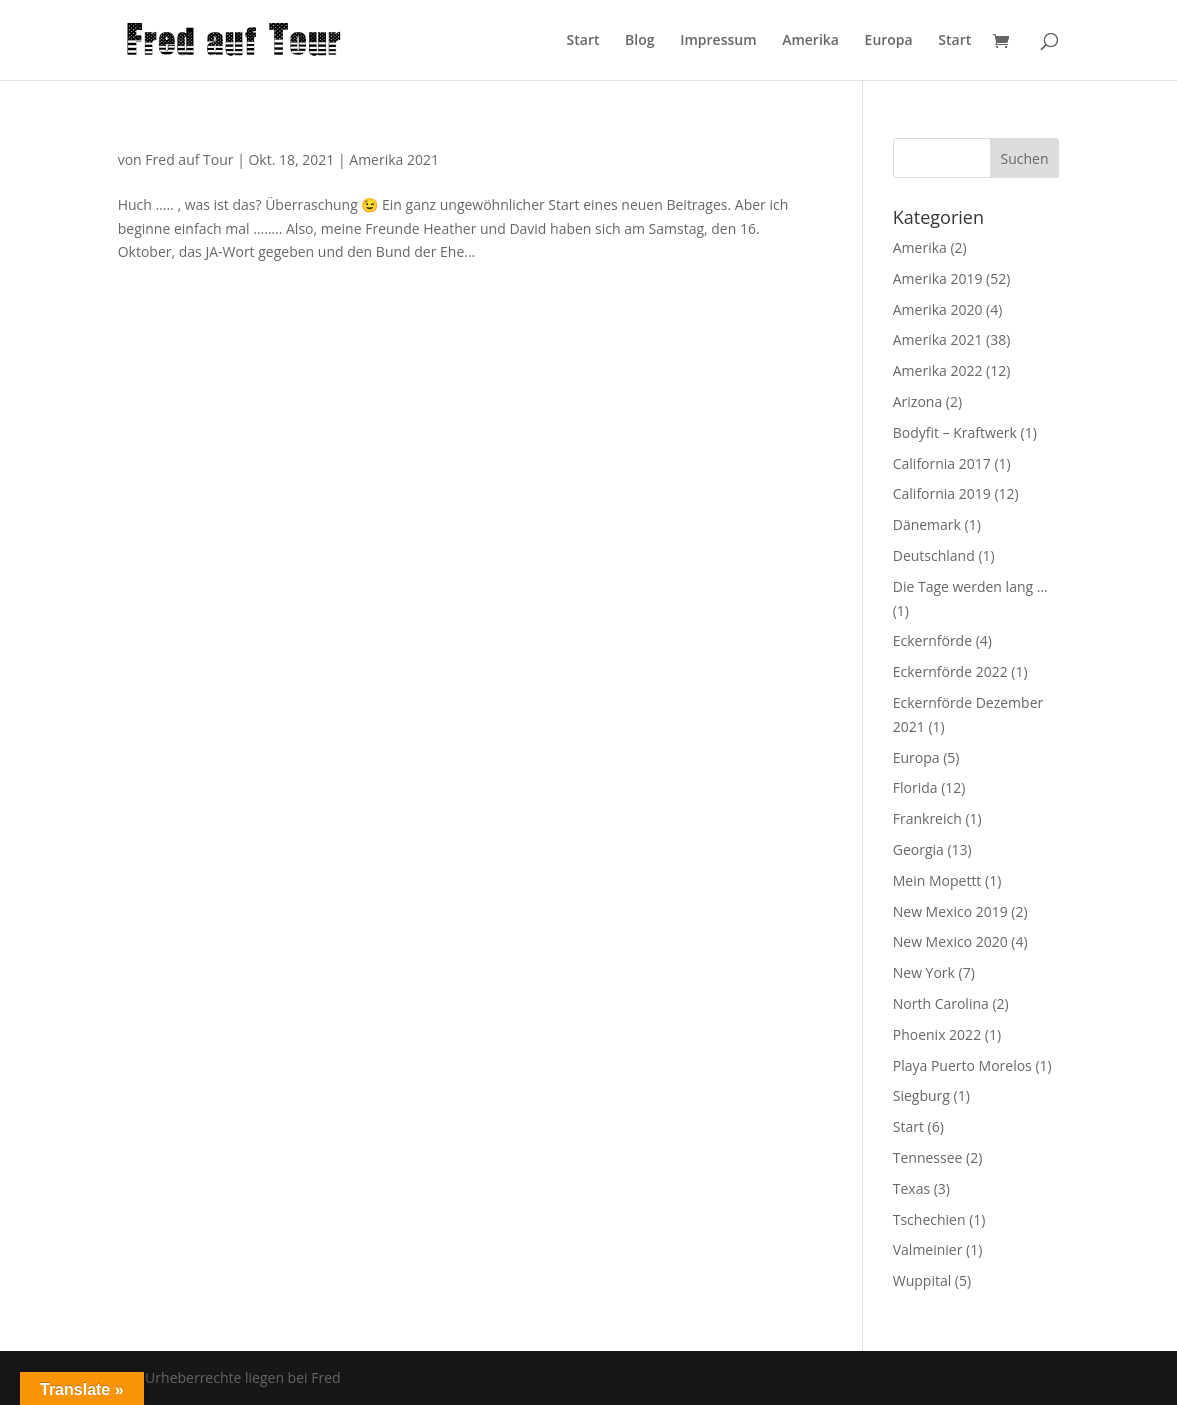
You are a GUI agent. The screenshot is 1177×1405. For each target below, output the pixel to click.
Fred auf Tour (189, 159)
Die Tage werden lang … (970, 586)
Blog (639, 41)
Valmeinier (928, 1249)
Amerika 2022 (938, 370)
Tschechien (929, 1219)
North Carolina (941, 1003)
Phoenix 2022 (937, 1034)
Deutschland (934, 555)
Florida (915, 787)
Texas (911, 1188)
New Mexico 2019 (950, 911)
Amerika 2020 (938, 309)
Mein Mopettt (937, 880)
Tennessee (928, 1157)
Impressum (718, 41)
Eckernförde (932, 640)
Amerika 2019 (938, 278)
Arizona (917, 401)
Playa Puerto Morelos (962, 1065)
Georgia (918, 849)
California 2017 (942, 463)
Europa (889, 41)
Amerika (810, 41)
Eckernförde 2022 (950, 671)
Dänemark (927, 524)
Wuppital (922, 1280)
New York (924, 972)
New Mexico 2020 (950, 941)
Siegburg (921, 1095)
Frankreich (927, 818)
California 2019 (942, 493)
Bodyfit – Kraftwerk (955, 432)
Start (583, 41)
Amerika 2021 (394, 159)
